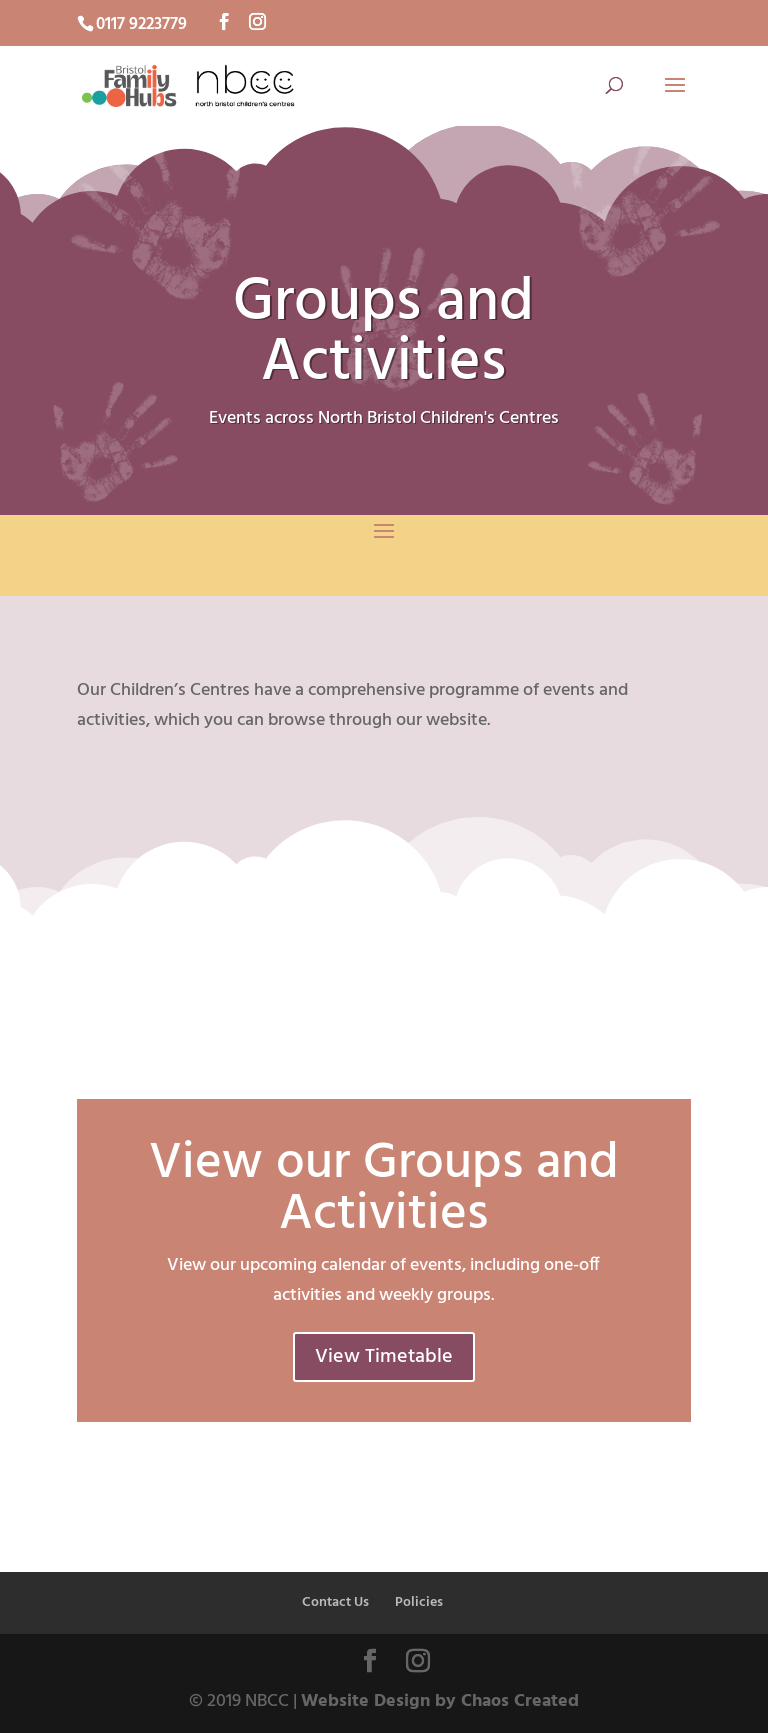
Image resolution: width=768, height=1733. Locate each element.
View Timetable (384, 1357)
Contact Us (335, 1602)
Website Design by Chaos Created (440, 1701)
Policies (419, 1602)
